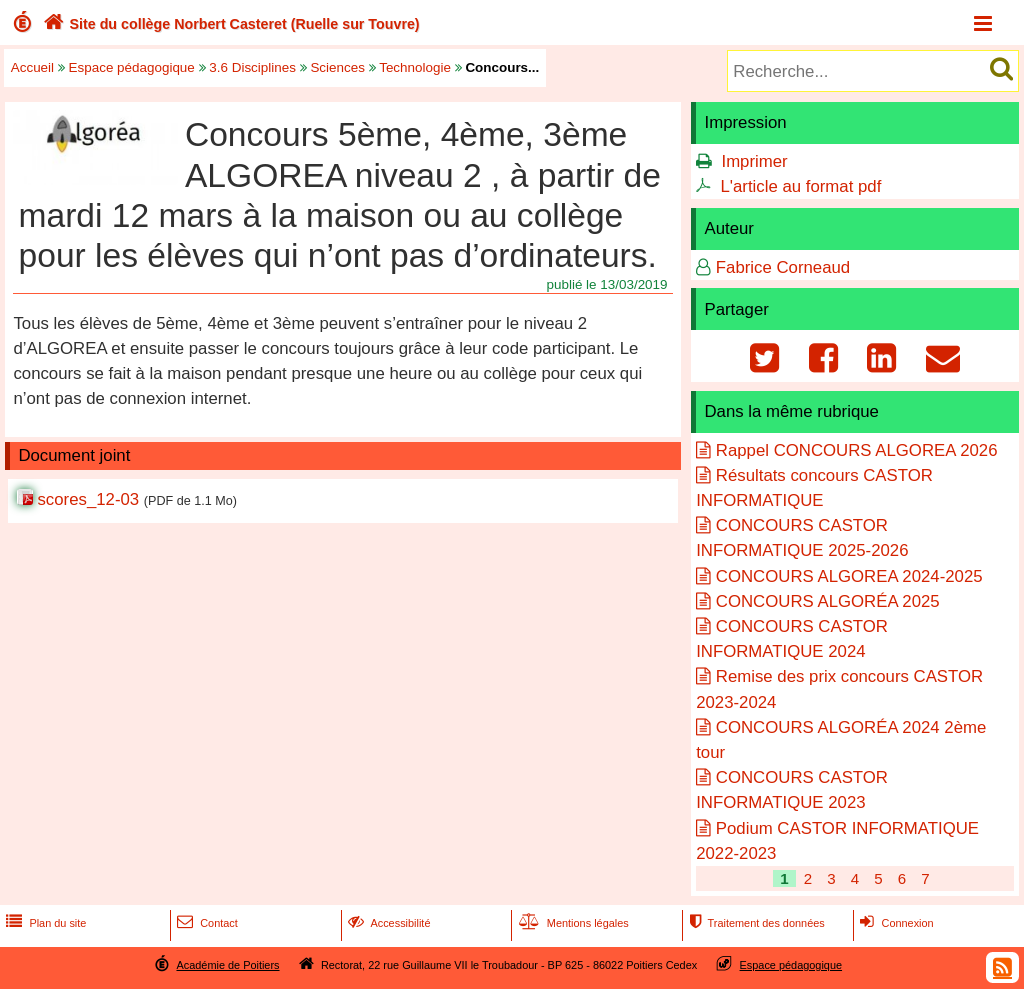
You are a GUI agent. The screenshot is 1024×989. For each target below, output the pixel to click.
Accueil (32, 67)
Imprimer (754, 161)
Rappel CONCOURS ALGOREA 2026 (857, 450)
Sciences (337, 67)
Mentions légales (572, 923)
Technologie (415, 67)
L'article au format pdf (800, 186)
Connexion (894, 923)
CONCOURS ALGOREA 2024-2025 (849, 576)
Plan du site (44, 923)
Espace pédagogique (132, 67)
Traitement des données (754, 923)
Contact (205, 923)
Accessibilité (387, 923)
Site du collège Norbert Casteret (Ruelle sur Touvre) (229, 24)
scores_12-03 (88, 499)
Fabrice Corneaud (783, 267)
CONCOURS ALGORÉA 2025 (828, 601)
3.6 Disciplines (252, 67)
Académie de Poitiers (227, 965)
